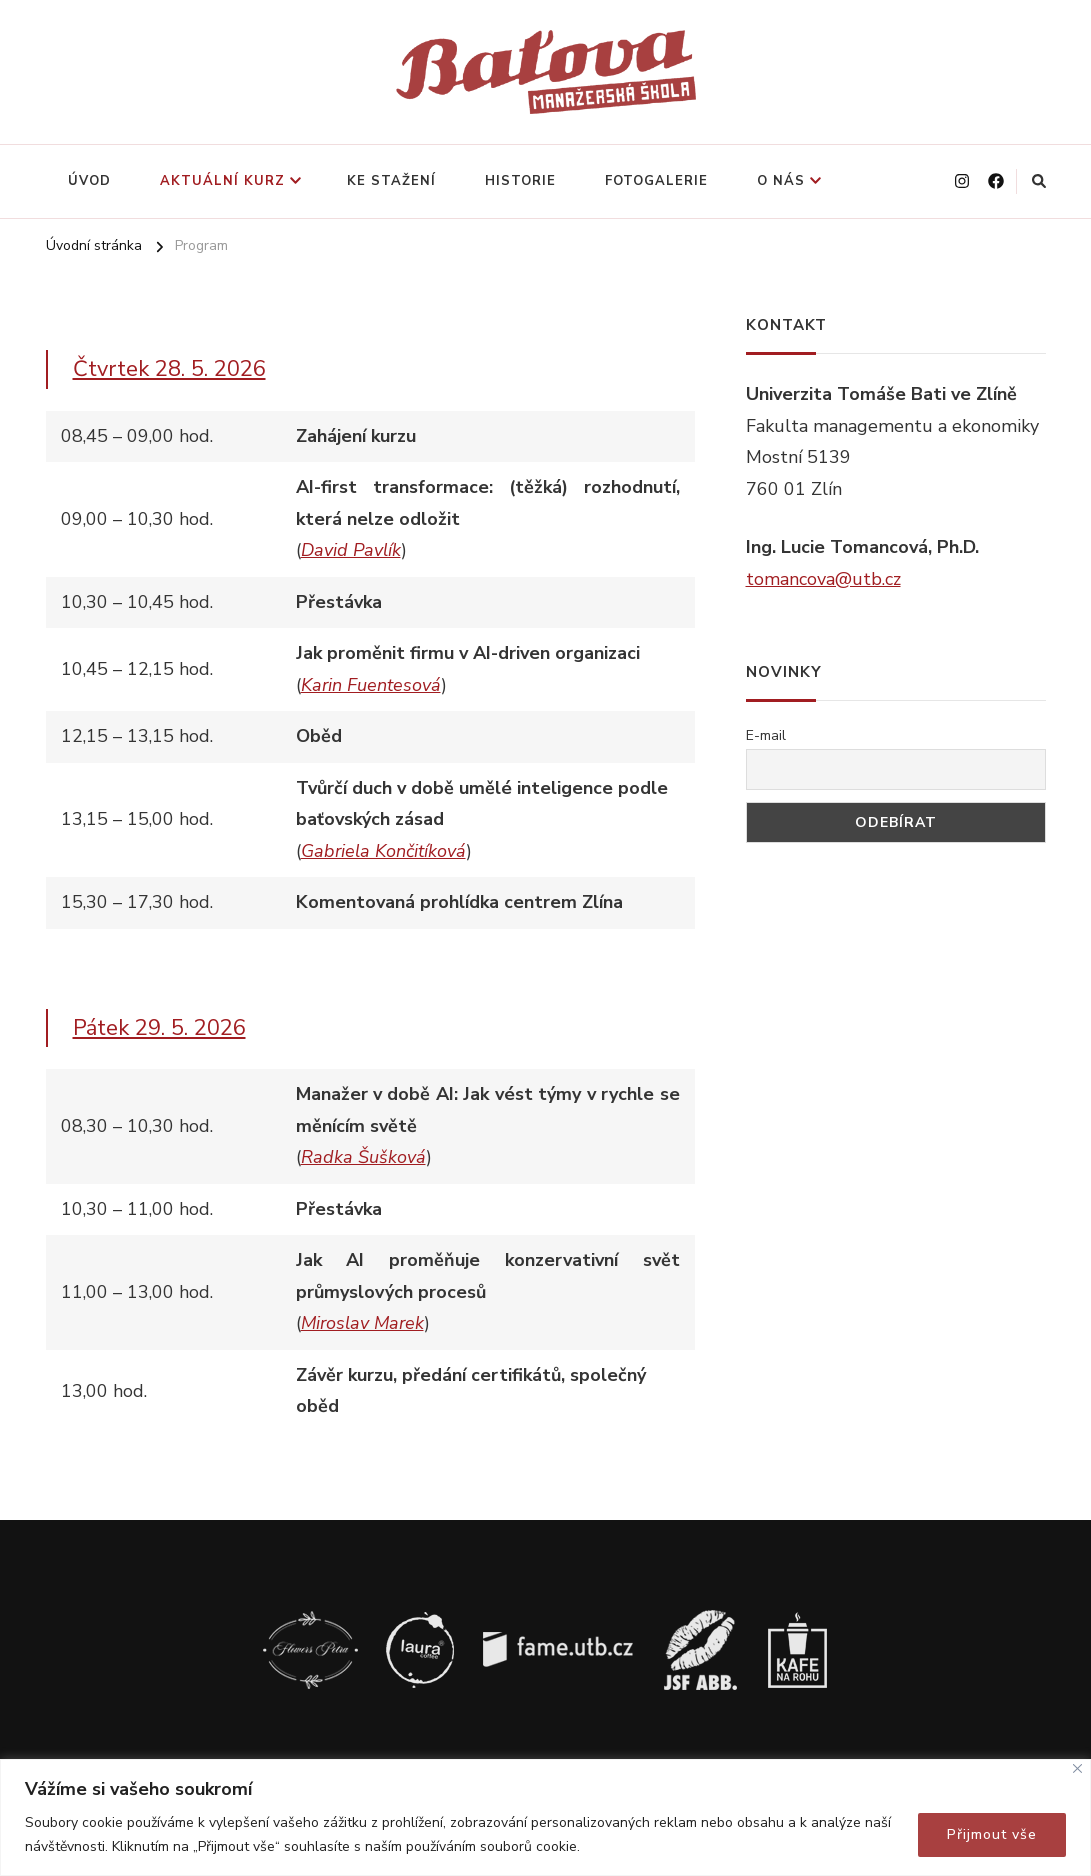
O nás (781, 181)
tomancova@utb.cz (823, 579)
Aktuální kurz (222, 181)
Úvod (89, 181)
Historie (520, 181)
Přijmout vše (992, 1834)
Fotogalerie (656, 181)
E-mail (766, 735)
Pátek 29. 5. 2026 (159, 1028)
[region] (545, 1817)
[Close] (1077, 1768)
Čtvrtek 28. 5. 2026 (169, 369)
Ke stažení (391, 181)
